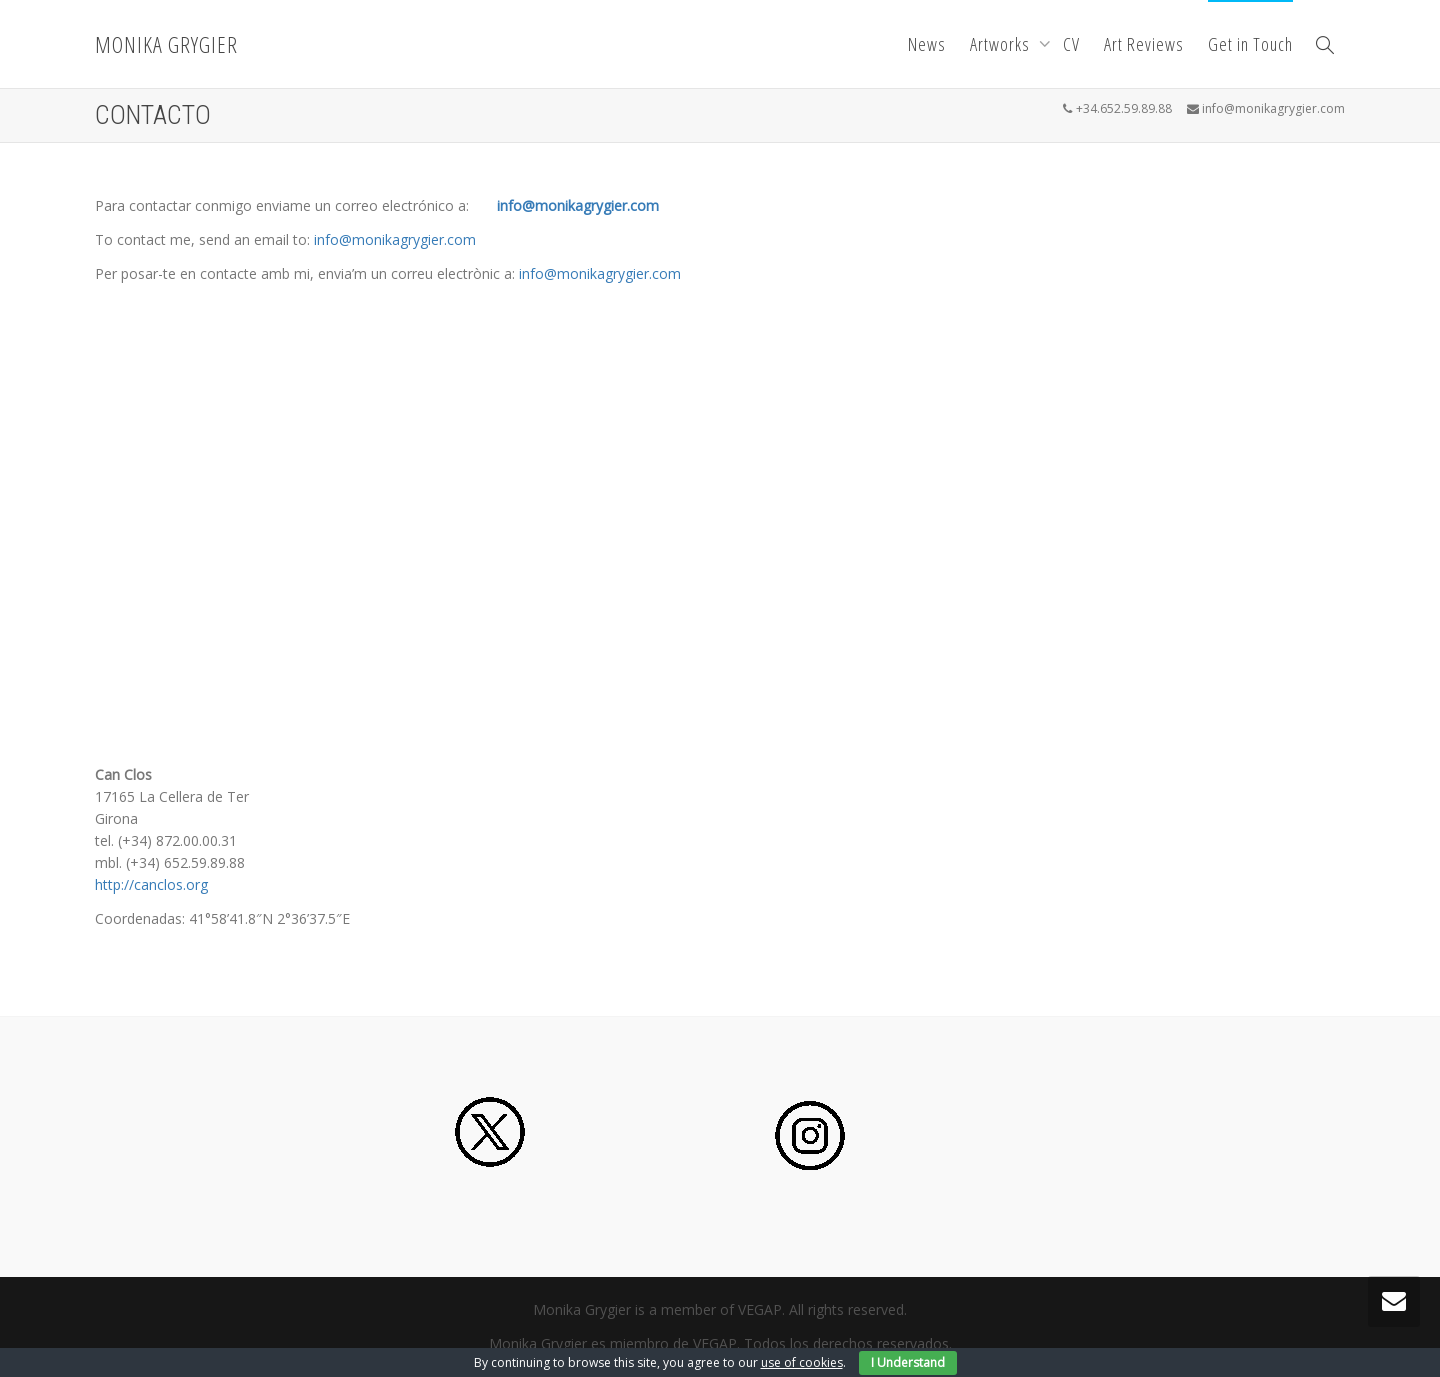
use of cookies (802, 1362)
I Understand (908, 1362)
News (927, 44)
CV (1071, 44)
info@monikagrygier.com (578, 205)
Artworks (1002, 44)
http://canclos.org (151, 884)
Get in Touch (1250, 44)
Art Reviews (1144, 44)
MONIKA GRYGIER (166, 44)
